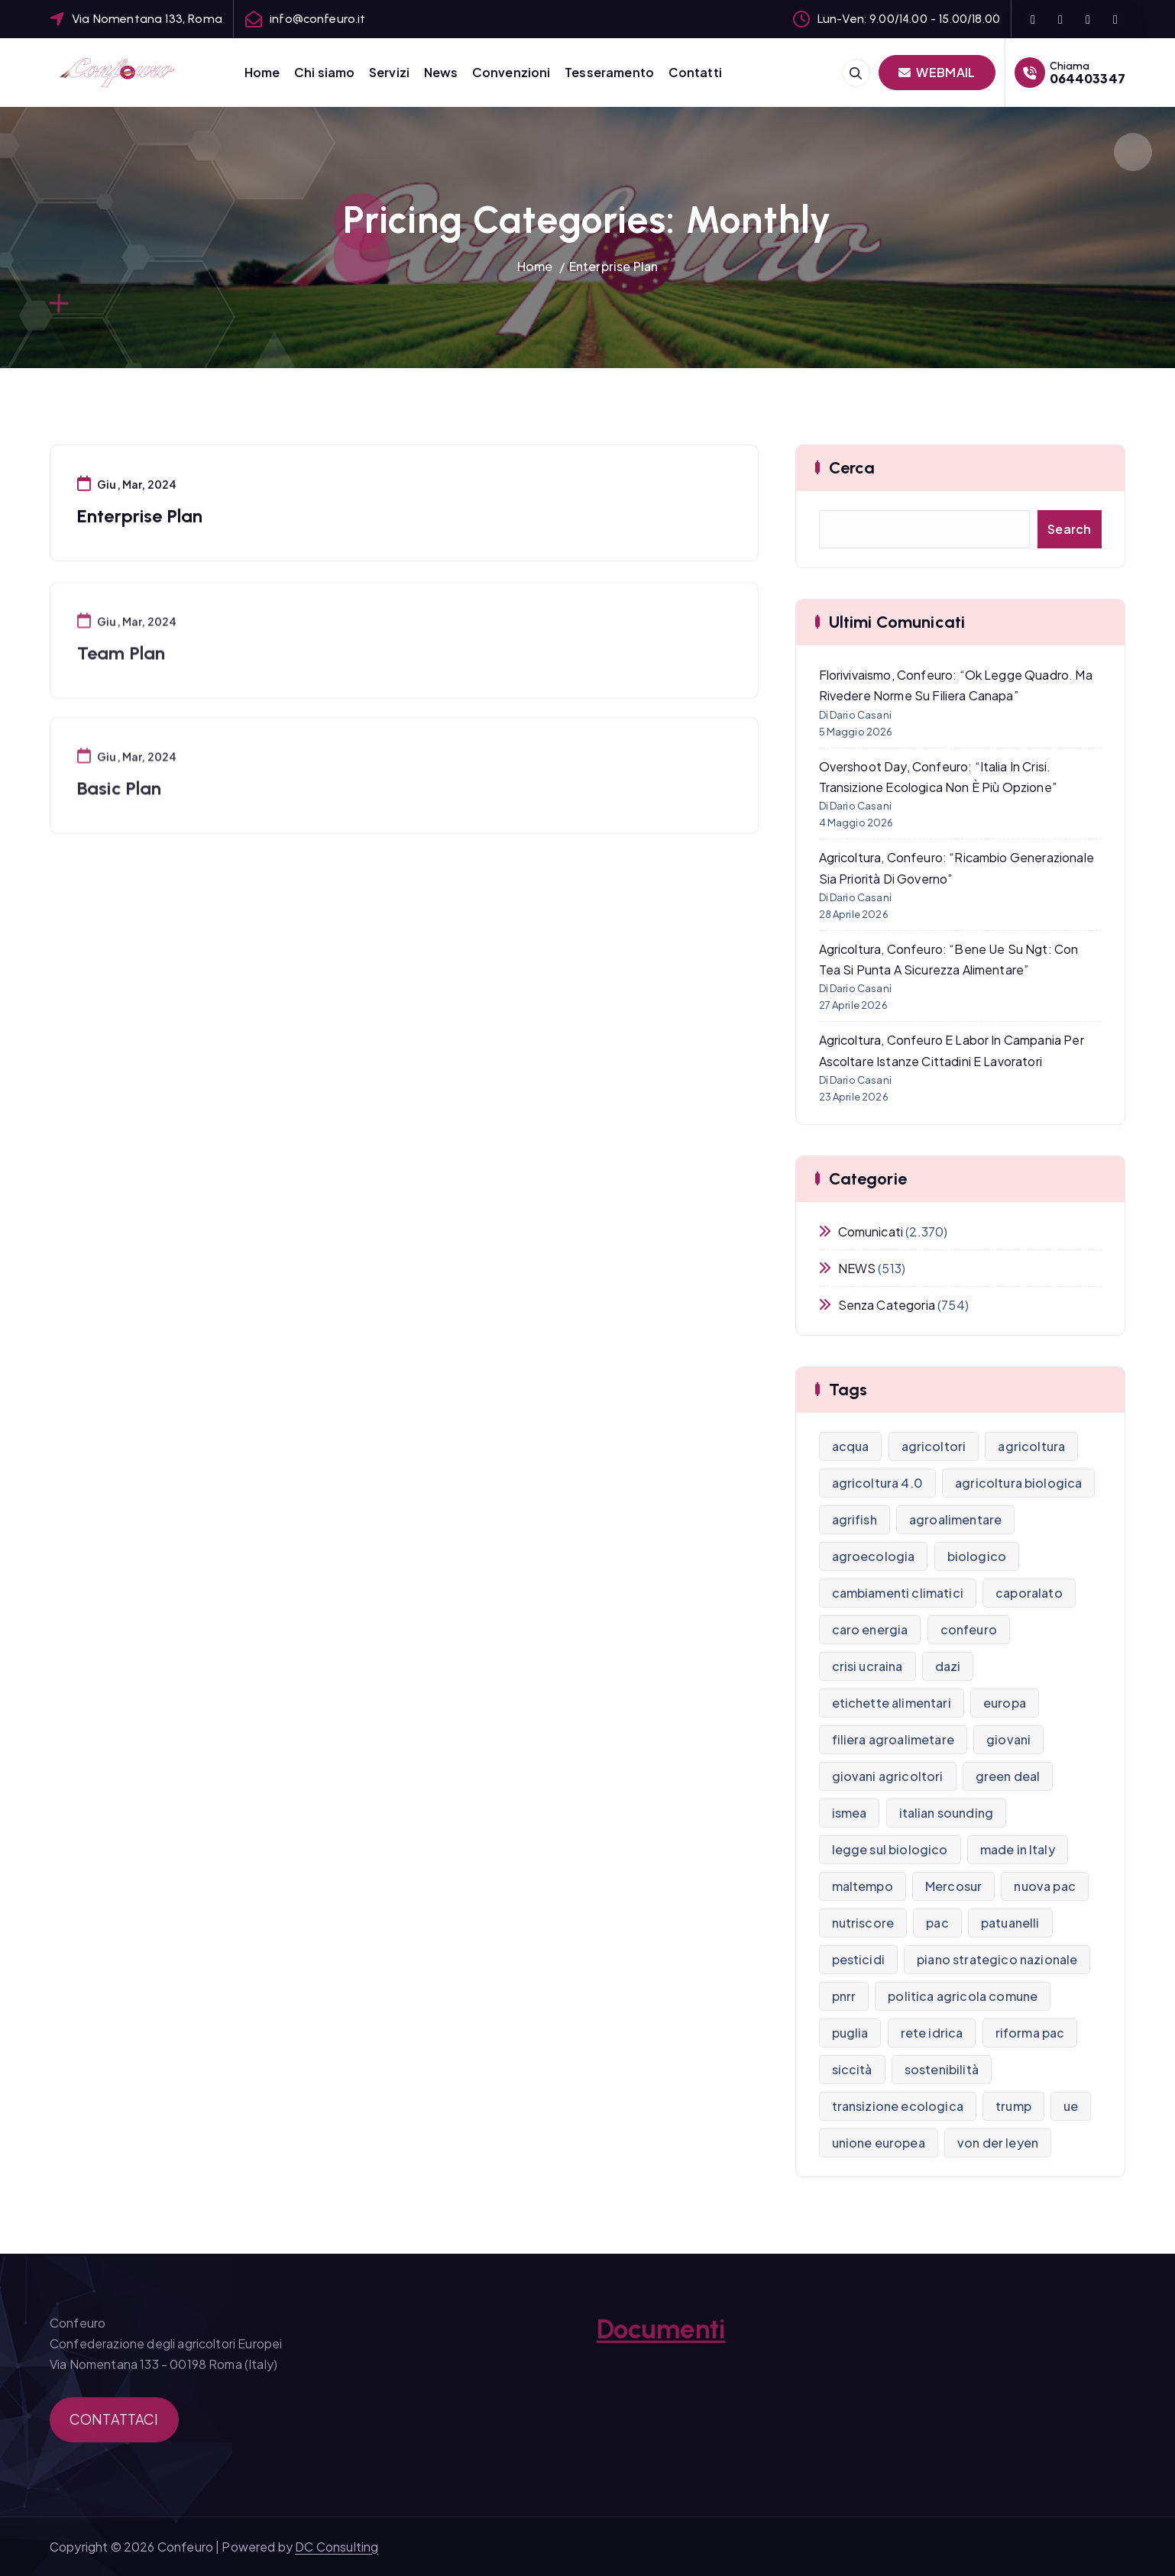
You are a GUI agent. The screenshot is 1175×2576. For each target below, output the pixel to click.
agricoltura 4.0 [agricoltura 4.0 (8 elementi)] (877, 1483)
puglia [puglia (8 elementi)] (850, 2033)
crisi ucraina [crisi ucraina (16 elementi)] (867, 1666)
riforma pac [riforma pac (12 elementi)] (1030, 2033)
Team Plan (121, 665)
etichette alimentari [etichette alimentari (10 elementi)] (891, 1703)
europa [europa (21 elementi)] (1004, 1703)
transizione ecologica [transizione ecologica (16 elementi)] (897, 2106)
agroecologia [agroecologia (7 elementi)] (873, 1556)
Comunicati (871, 1231)
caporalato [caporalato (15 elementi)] (1029, 1593)
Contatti (695, 72)
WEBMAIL (937, 72)
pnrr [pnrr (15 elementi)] (844, 1996)
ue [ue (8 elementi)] (1070, 2106)
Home (262, 72)
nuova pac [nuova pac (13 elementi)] (1044, 1886)
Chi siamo (324, 72)
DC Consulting (336, 2547)
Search (1069, 529)
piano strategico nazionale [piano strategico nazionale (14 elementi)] (997, 1959)
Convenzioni (511, 72)
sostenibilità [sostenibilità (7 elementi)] (942, 2069)
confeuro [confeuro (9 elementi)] (968, 1629)
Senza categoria (886, 1305)
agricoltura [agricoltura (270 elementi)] (1031, 1446)
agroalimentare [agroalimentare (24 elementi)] (955, 1519)
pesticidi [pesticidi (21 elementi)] (858, 1959)
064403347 (1087, 78)
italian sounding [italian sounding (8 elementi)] (946, 1813)
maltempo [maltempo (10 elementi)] (862, 1886)
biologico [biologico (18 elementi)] (976, 1556)
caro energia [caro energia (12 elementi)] (870, 1629)
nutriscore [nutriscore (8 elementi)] (863, 1923)
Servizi (389, 72)
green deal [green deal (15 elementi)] (1008, 1776)
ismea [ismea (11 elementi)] (849, 1813)
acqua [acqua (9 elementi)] (850, 1446)
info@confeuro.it (318, 18)
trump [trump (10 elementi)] (1013, 2106)
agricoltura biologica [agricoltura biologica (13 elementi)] (1018, 1483)
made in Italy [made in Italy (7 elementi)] (1017, 1849)
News (441, 72)
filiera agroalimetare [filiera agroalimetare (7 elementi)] (893, 1739)
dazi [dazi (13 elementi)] (948, 1666)
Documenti (661, 2340)
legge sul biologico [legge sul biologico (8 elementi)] (890, 1849)
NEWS (857, 1268)
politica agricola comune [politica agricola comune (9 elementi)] (962, 1996)
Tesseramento (609, 72)
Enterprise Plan (613, 266)
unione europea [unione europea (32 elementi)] (878, 2143)
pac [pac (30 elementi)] (937, 1923)
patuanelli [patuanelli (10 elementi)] (1010, 1923)
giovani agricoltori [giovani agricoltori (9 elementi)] (888, 1776)
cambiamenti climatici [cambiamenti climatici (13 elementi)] (897, 1593)
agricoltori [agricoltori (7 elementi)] (933, 1446)
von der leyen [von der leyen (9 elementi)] (997, 2143)
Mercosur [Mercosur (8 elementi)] (953, 1886)
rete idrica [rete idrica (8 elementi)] (932, 2033)
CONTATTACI (114, 2428)
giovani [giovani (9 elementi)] (1008, 1739)
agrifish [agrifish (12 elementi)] (854, 1519)
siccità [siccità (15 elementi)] (852, 2069)
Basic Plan (119, 800)
